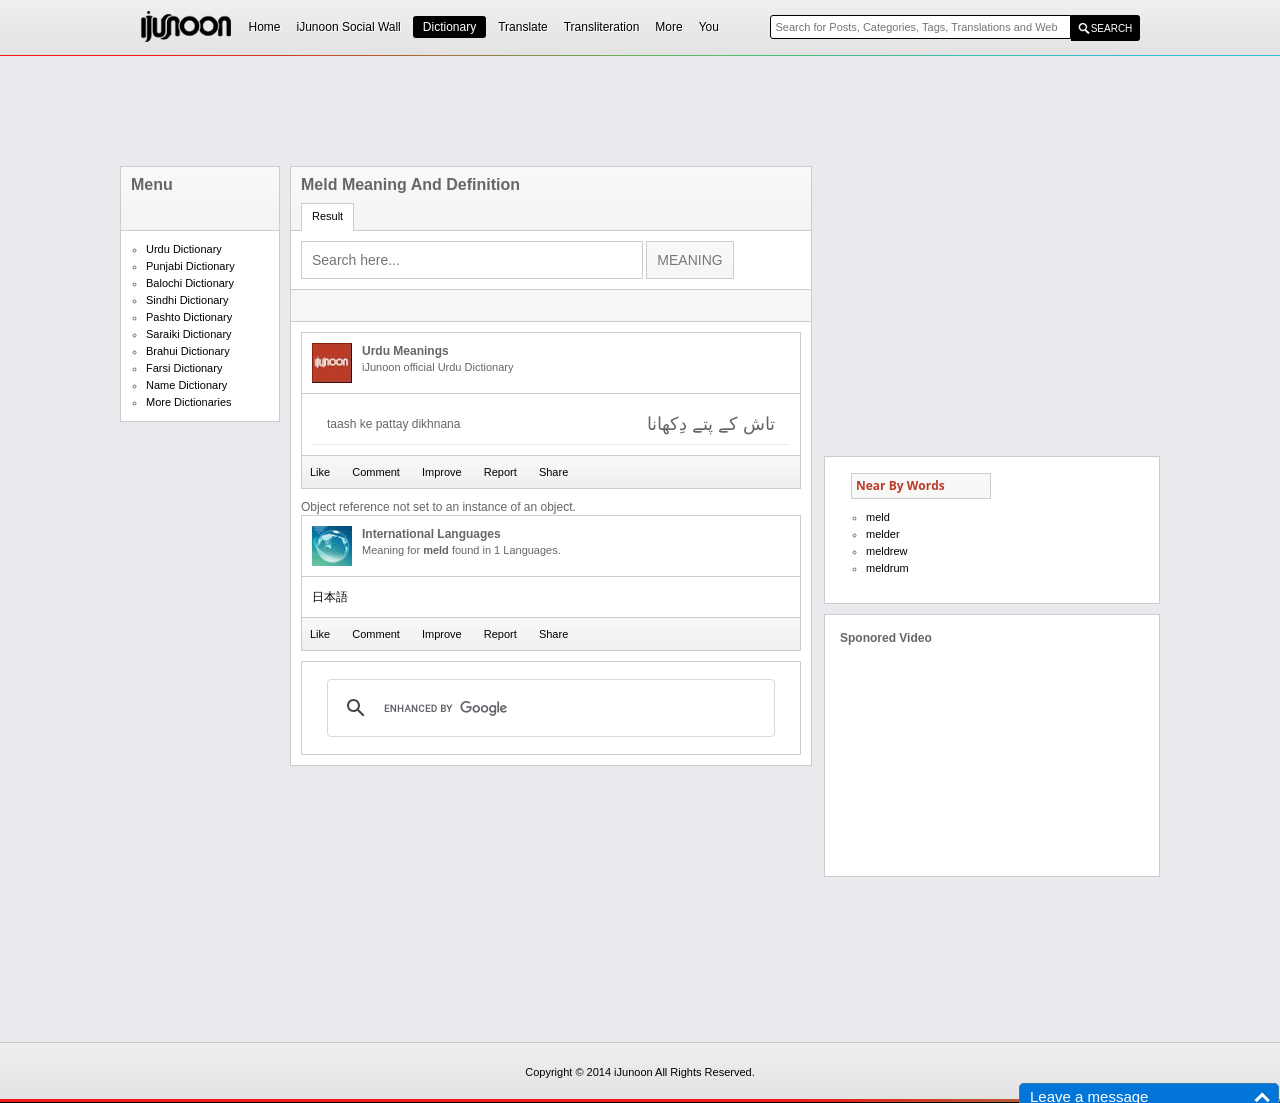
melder (883, 534)
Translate (523, 27)
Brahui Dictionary (188, 351)
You (709, 27)
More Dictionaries (189, 402)
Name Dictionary (186, 385)
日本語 (330, 597)
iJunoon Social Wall (349, 27)
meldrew (887, 551)
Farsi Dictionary (184, 368)
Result (327, 216)
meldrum (887, 568)
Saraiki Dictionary (189, 334)
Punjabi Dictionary (190, 266)
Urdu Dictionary (184, 249)
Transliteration (602, 27)
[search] (548, 708)
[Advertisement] (640, 111)
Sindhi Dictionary (187, 300)
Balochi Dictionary (190, 283)
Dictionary (449, 27)
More (668, 27)
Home (265, 27)
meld (878, 517)
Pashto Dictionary (189, 317)
